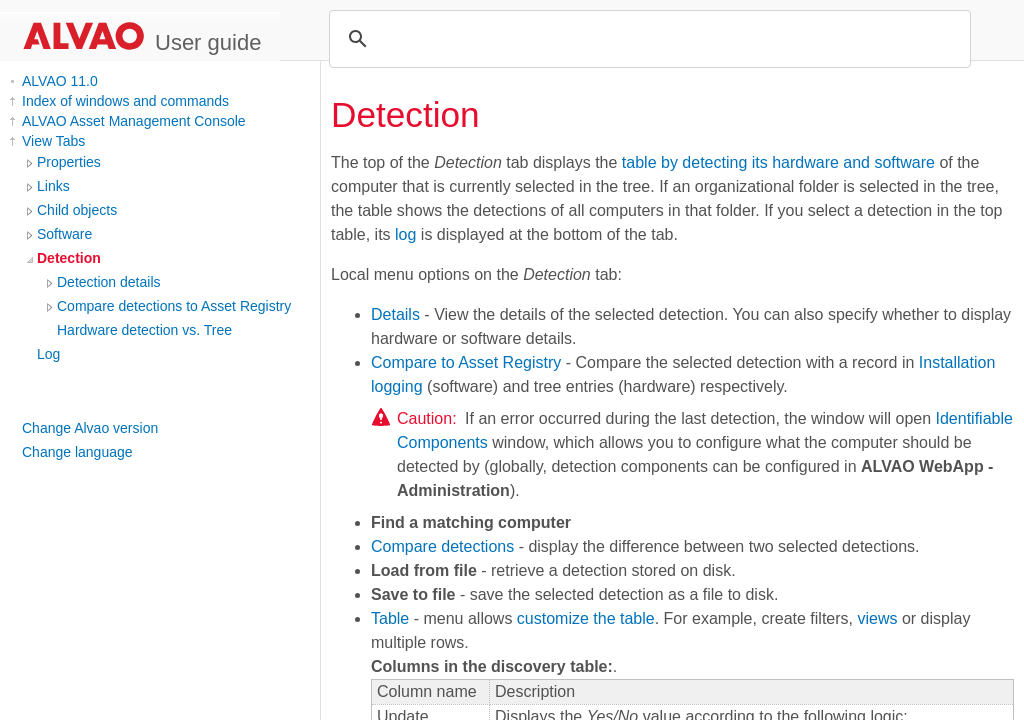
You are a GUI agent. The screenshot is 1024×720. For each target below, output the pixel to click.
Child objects (77, 210)
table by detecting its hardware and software (778, 162)
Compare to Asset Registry (466, 362)
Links (53, 186)
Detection (69, 258)
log (405, 234)
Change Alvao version (90, 428)
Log (48, 354)
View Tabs (53, 141)
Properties (69, 162)
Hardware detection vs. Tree (144, 330)
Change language (77, 452)
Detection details (109, 282)
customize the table (586, 618)
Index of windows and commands (125, 101)
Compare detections (442, 546)
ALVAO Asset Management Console (134, 121)
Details (395, 314)
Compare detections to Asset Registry (174, 306)
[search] (647, 39)
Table (390, 618)
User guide (208, 42)
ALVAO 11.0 (60, 81)
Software (64, 234)
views (877, 618)
